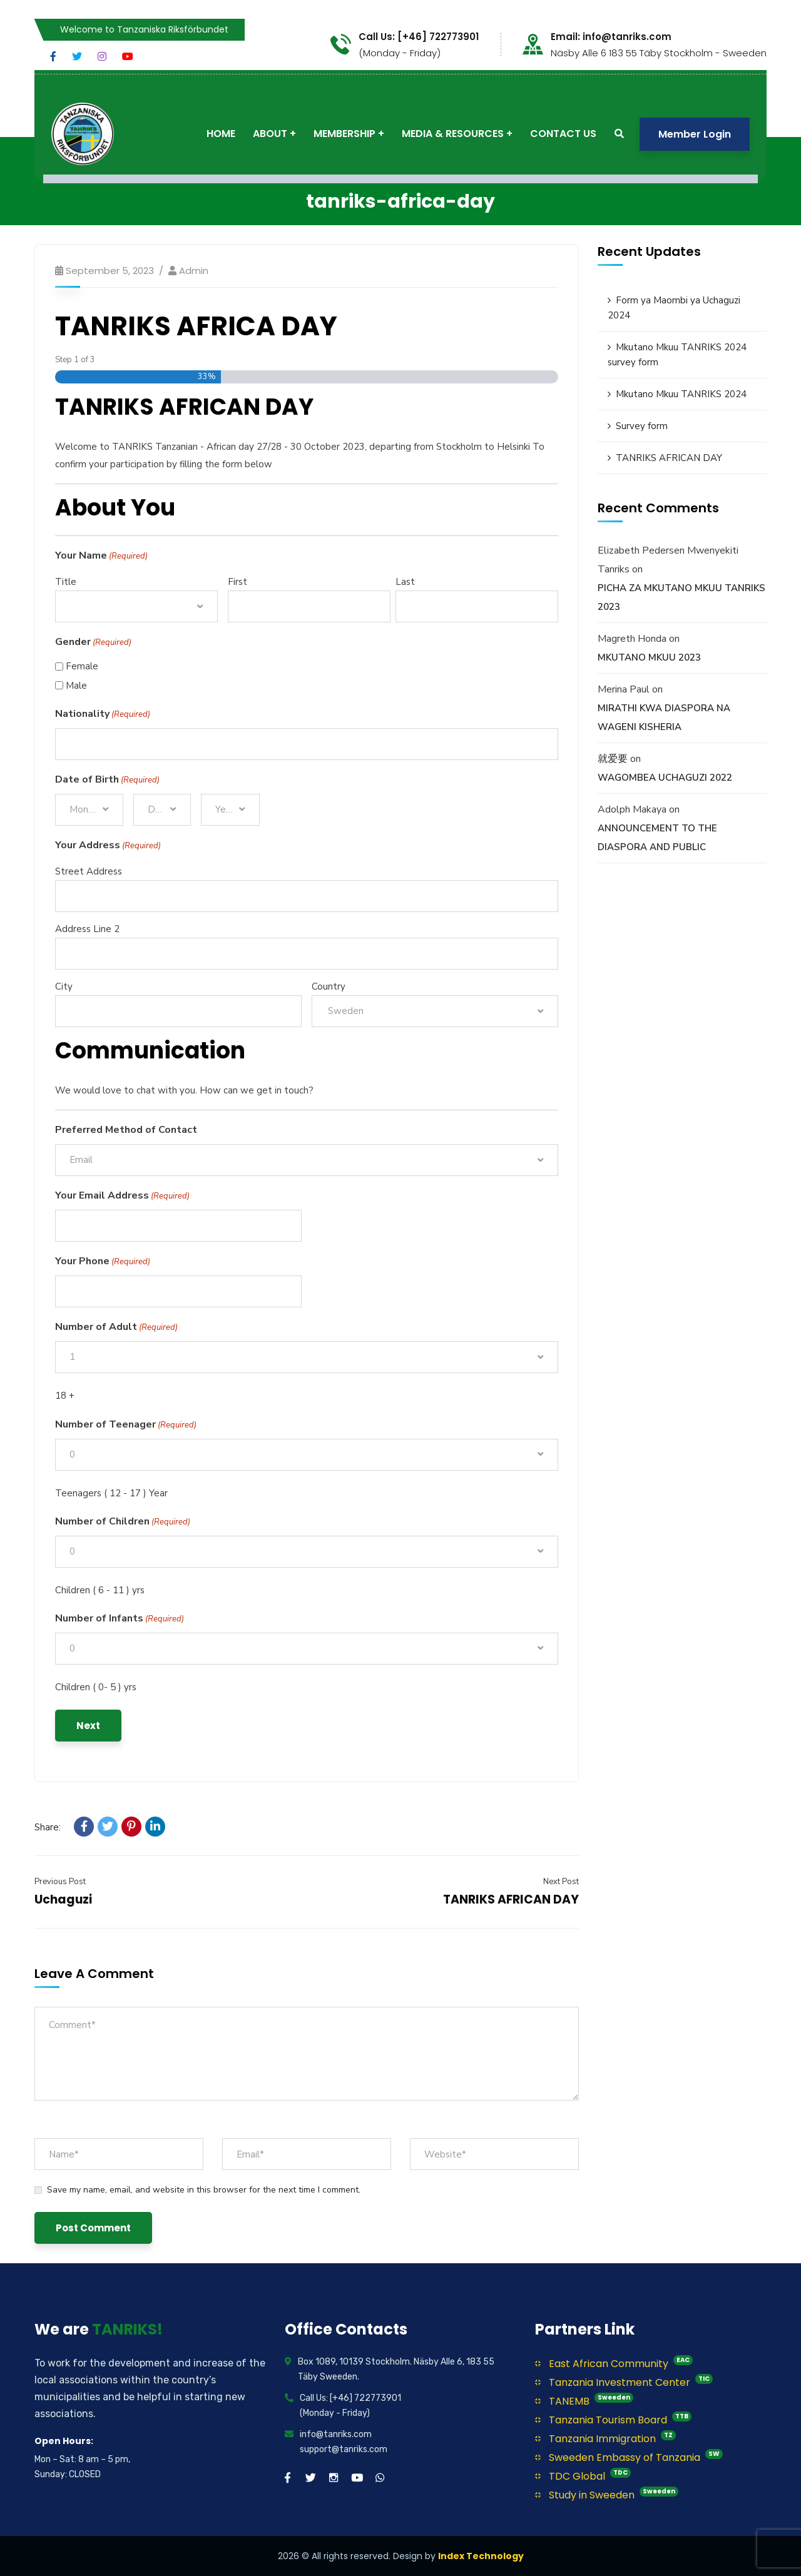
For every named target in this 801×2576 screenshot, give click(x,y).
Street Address (88, 871)
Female (82, 666)
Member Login (694, 134)
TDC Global (583, 2475)
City (64, 986)
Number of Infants (119, 1618)
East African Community (614, 2363)
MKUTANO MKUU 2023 (649, 657)
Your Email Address (122, 1196)
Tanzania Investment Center (624, 2382)
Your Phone (102, 1261)
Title (65, 582)
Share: (47, 1827)
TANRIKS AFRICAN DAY (511, 1899)
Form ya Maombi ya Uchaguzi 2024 (674, 308)
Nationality (102, 714)
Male (76, 685)
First (237, 582)
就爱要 (613, 759)
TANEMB (584, 2400)
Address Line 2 (87, 929)
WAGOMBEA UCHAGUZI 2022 (665, 777)
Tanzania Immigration (605, 2438)
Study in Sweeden (606, 2494)
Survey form (642, 426)
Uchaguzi (63, 1899)
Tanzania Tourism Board (613, 2419)
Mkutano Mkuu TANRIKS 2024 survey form (677, 354)
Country (328, 986)
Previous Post (60, 1881)
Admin (193, 270)
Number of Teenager (125, 1425)
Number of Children (122, 1521)
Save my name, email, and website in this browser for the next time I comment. (203, 2190)
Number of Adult (116, 1327)
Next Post (561, 1881)
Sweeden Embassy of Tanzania (629, 2457)
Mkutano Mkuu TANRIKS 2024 (681, 394)
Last (405, 582)
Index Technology (481, 2556)
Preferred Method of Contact (126, 1130)
